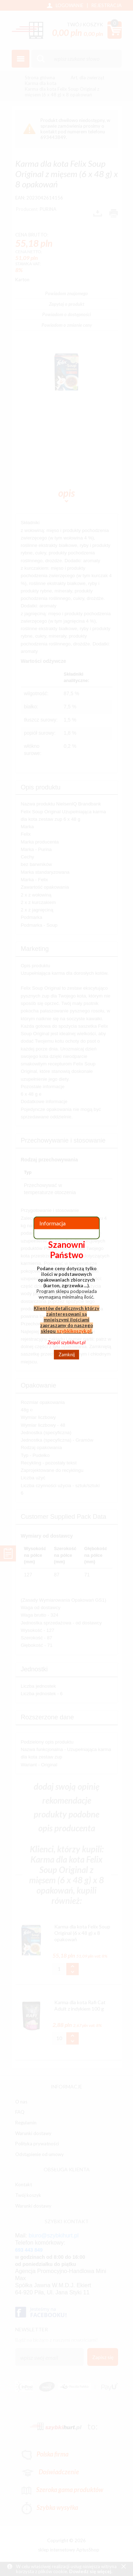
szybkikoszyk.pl (74, 1331)
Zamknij (67, 1354)
